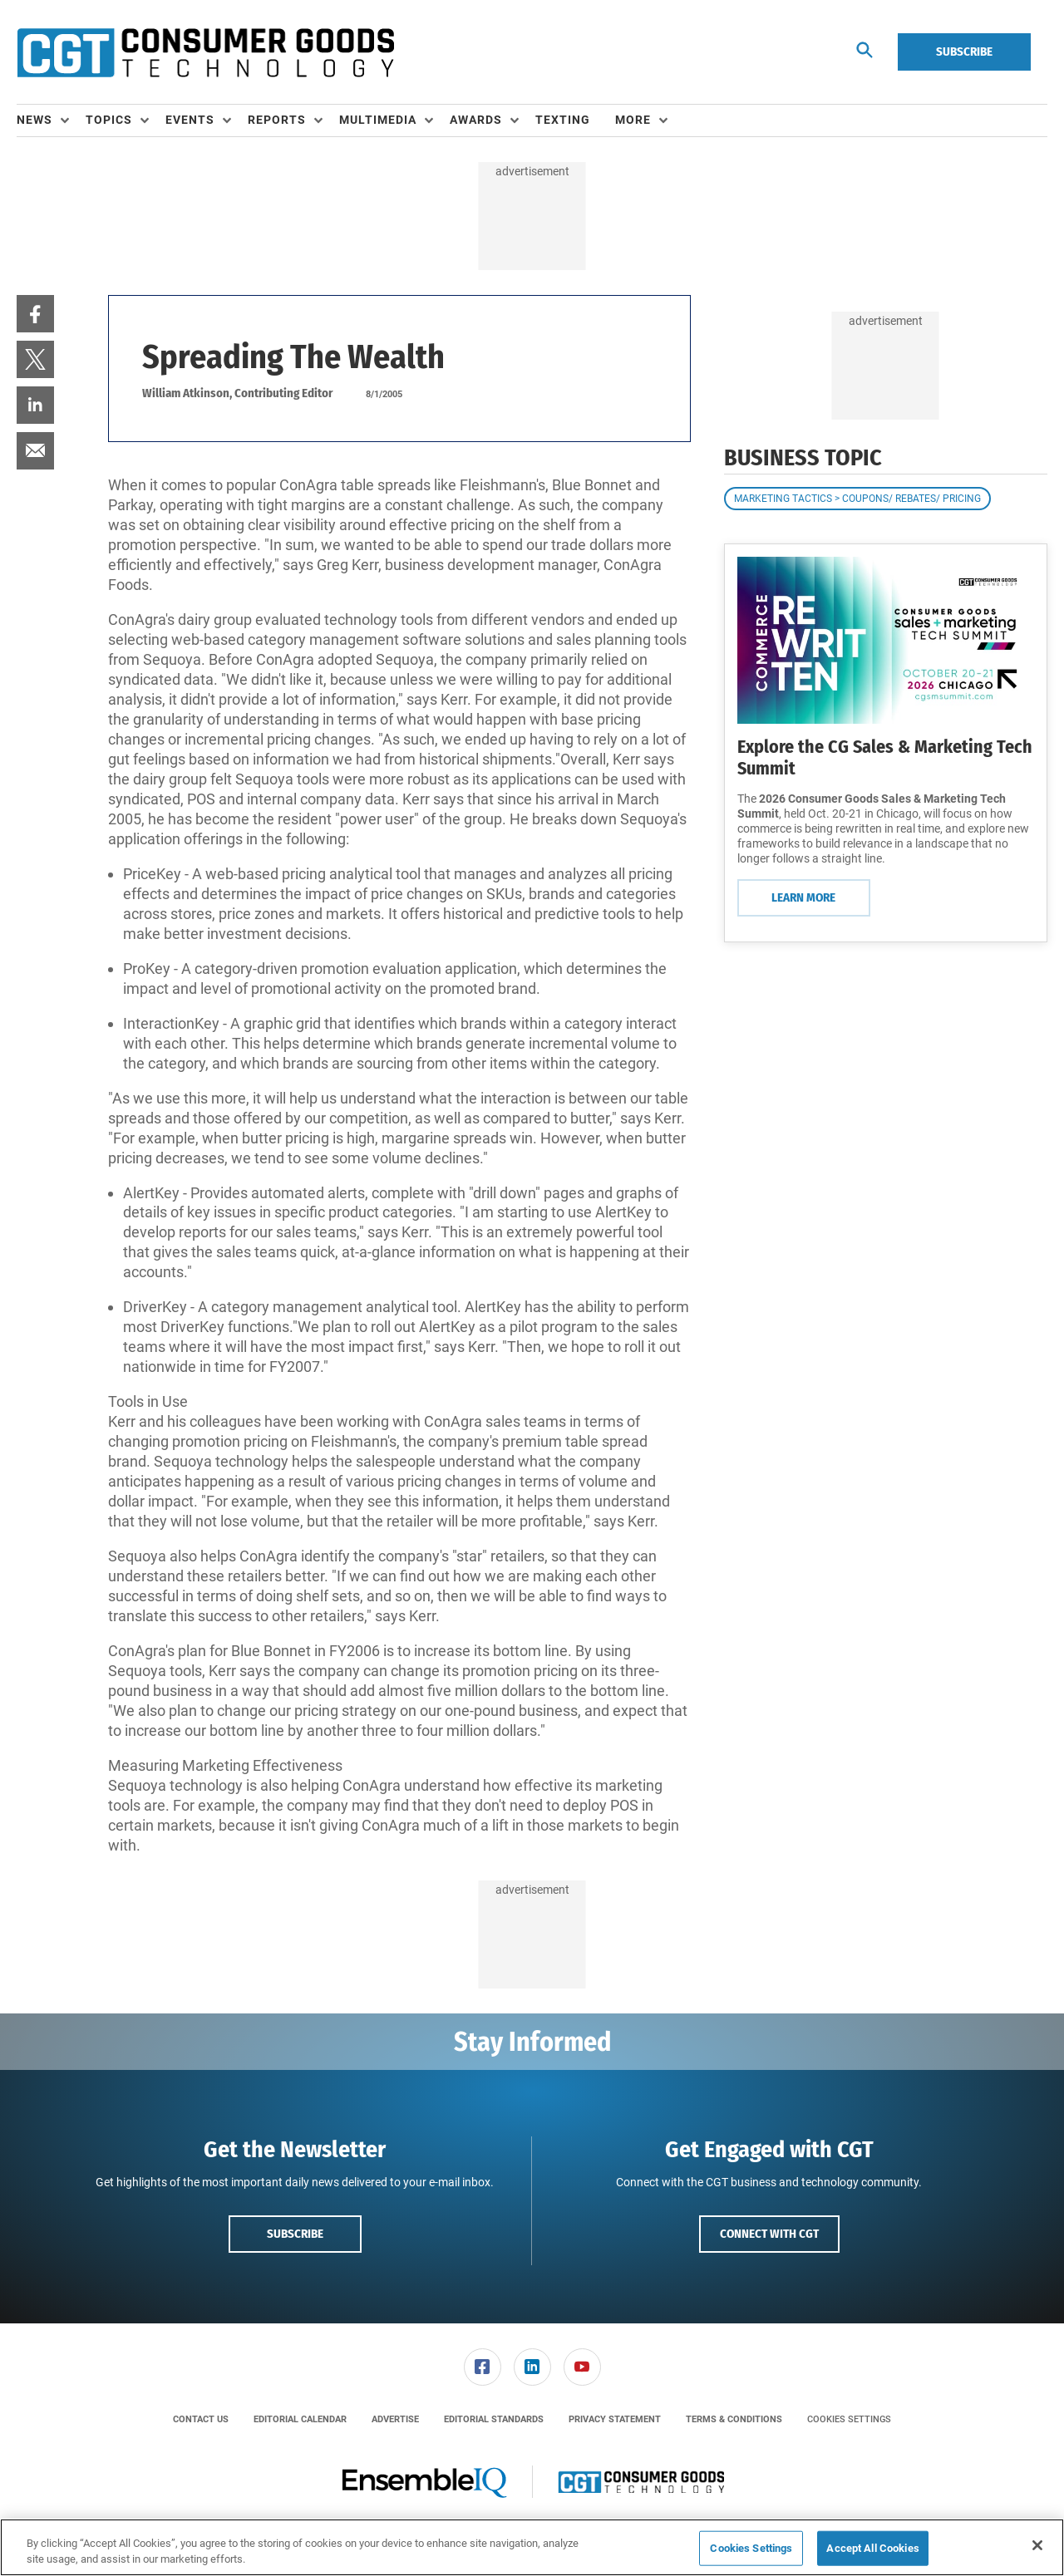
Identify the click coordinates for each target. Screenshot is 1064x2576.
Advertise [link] (395, 2419)
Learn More (803, 897)
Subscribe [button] (295, 2233)
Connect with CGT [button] (769, 2233)
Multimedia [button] (377, 119)
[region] (532, 2547)
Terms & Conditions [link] (734, 2419)
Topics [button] (109, 119)
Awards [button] (476, 119)
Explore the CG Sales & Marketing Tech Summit (884, 757)
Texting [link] (562, 119)
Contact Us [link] (201, 2419)
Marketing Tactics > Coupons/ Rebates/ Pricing (857, 498)
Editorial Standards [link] (494, 2419)
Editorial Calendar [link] (300, 2419)
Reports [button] (277, 119)
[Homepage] (205, 52)
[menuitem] (51, 120)
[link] (35, 313)
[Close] (1037, 2545)
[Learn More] (885, 640)
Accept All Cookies (872, 2548)
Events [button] (189, 119)
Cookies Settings (849, 2419)
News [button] (34, 119)
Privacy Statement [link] (615, 2419)
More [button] (633, 119)
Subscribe (964, 51)
